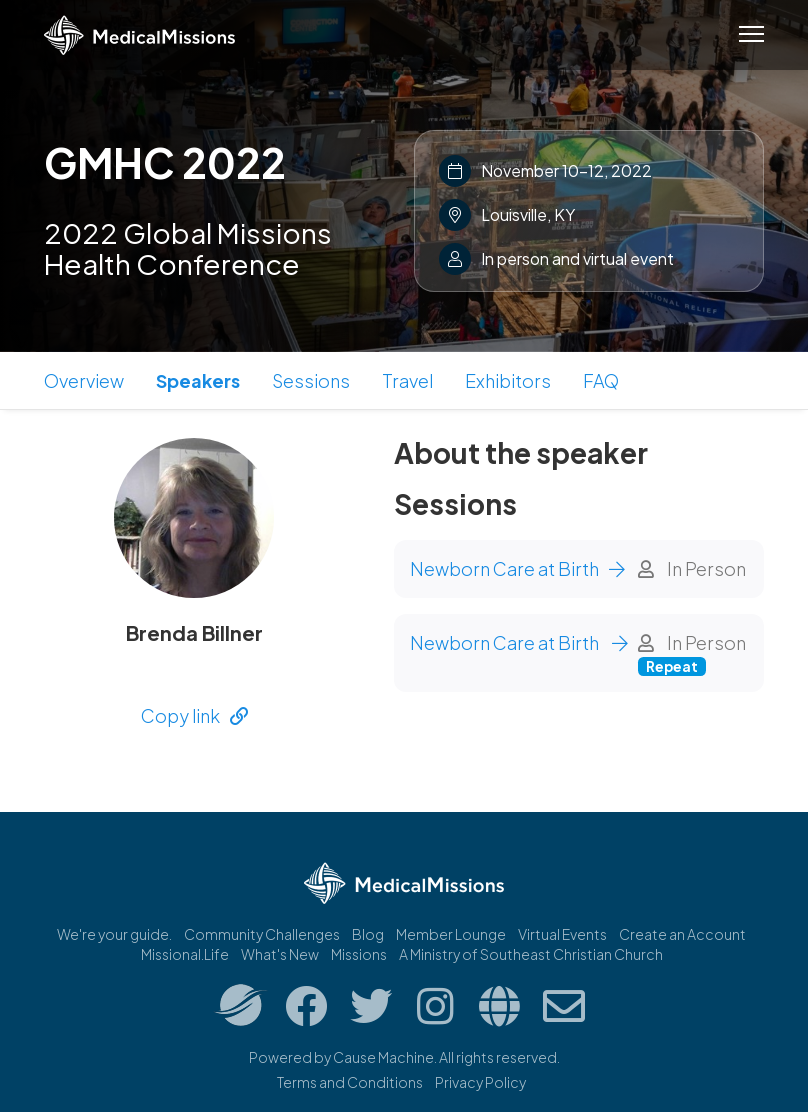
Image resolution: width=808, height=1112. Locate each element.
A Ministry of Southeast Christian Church (531, 954)
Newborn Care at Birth (517, 568)
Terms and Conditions (350, 1082)
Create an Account (682, 934)
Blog (368, 934)
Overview (84, 380)
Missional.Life (185, 954)
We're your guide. (114, 934)
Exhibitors (508, 380)
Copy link (194, 715)
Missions (359, 954)
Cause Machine (383, 1057)
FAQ (601, 380)
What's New (280, 954)
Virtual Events (562, 934)
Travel (407, 380)
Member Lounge (451, 934)
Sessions (311, 380)
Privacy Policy (480, 1082)
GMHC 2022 (165, 162)
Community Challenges (262, 934)
